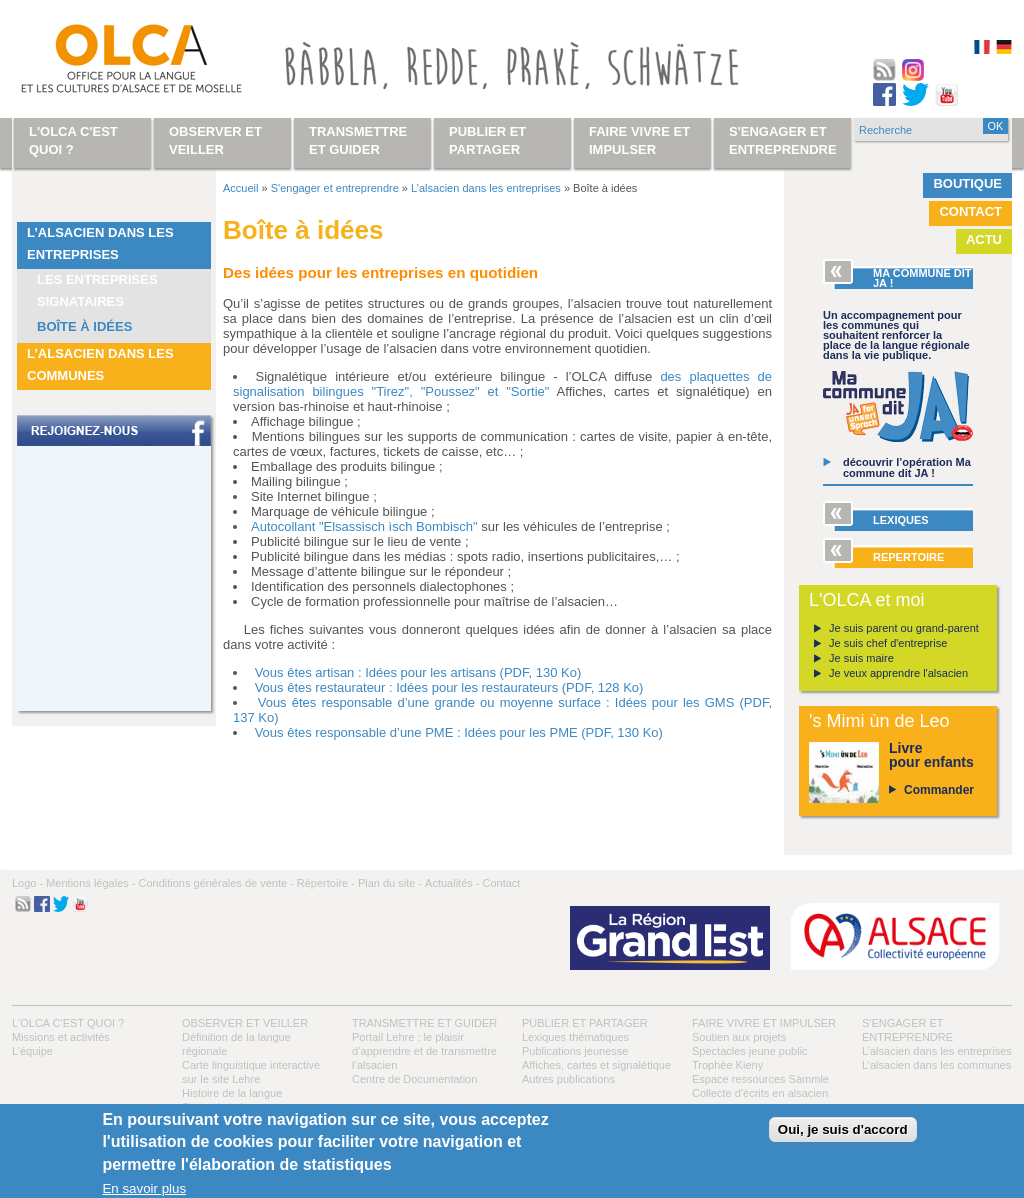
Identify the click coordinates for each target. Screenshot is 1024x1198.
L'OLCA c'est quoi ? (68, 1023)
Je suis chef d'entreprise (888, 643)
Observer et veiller (245, 1023)
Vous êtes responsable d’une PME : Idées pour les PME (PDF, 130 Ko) (459, 732)
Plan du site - (390, 883)
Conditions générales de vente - (215, 883)
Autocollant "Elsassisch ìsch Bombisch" (364, 526)
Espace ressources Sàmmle (760, 1079)
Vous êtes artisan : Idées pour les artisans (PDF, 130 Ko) (418, 672)
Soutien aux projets (739, 1037)
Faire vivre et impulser (764, 1023)
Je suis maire (861, 658)
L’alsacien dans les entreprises (100, 243)
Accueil (240, 188)
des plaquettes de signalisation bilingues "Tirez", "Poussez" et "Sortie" (502, 384)
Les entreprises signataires (97, 290)
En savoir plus (144, 1188)
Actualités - (452, 883)
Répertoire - (326, 883)
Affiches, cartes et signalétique (596, 1065)
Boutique (967, 183)
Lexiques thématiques (575, 1037)
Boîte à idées (84, 326)
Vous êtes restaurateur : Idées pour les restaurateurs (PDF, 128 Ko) (449, 687)
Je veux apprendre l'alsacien (898, 673)
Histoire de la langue (232, 1093)
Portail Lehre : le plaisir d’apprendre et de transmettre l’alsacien (424, 1051)
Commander (939, 790)
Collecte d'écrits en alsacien (760, 1093)
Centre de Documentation (414, 1079)
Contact (970, 211)
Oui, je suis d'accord (843, 1129)
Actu (984, 239)
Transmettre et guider (424, 1023)
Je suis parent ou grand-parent (904, 628)
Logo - (27, 883)
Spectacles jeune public (750, 1051)
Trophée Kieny (727, 1065)
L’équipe (32, 1051)
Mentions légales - (90, 883)
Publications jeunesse (575, 1051)
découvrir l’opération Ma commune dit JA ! (907, 467)
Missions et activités (61, 1037)
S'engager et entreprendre (335, 188)
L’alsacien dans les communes (100, 364)
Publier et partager (585, 1023)
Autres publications (568, 1079)
